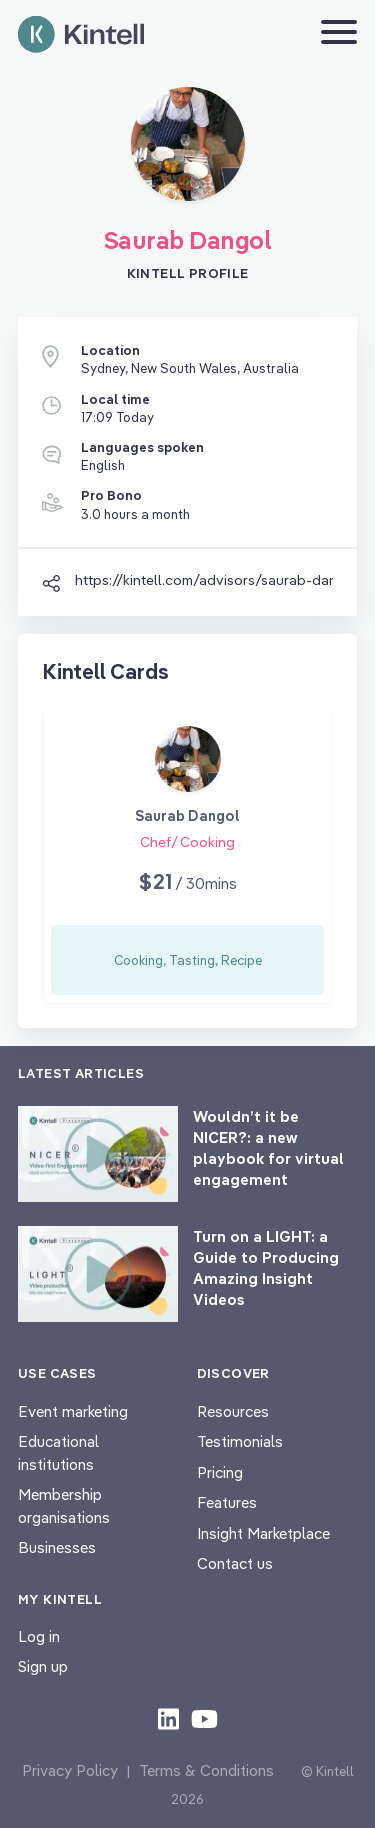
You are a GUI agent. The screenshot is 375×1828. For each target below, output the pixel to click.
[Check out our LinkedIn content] (168, 1718)
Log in (39, 1636)
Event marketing (73, 1411)
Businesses (57, 1547)
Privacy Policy (70, 1770)
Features (227, 1502)
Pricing (220, 1472)
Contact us (235, 1563)
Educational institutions (58, 1453)
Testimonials (240, 1441)
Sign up (43, 1666)
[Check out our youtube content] (204, 1718)
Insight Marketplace (263, 1533)
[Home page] (81, 34)
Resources (233, 1411)
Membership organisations (64, 1506)
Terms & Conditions (206, 1770)
